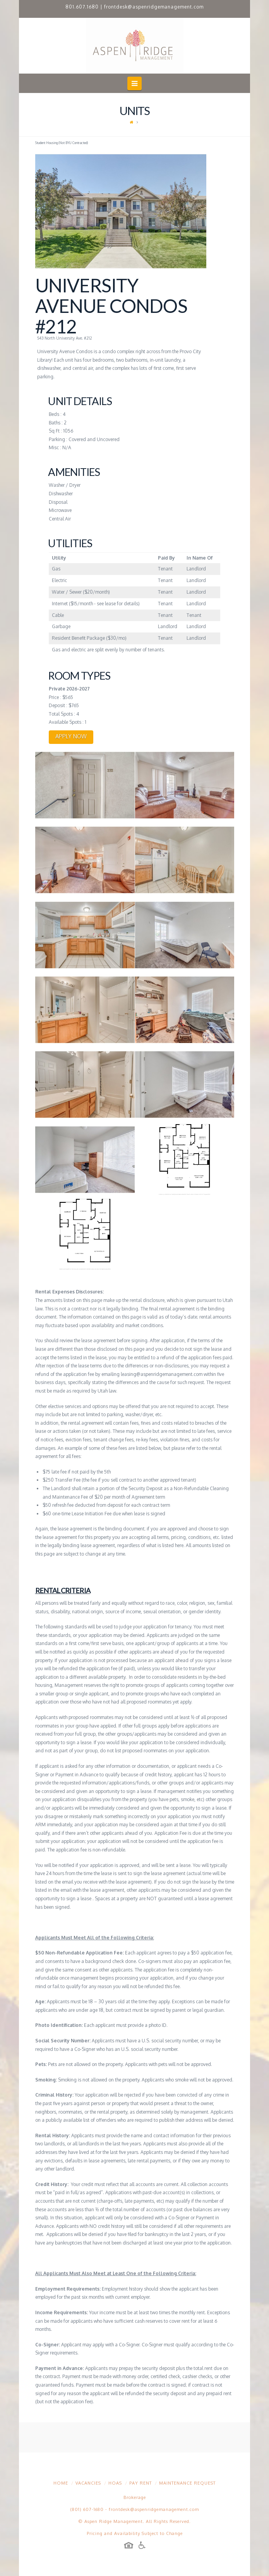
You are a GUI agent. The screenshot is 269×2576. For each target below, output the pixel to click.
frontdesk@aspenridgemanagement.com (154, 7)
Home (60, 2483)
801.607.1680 (82, 7)
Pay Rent (140, 2483)
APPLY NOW (71, 736)
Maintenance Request (187, 2483)
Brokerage (134, 2497)
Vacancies (88, 2483)
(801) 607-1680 (87, 2509)
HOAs (115, 2483)
